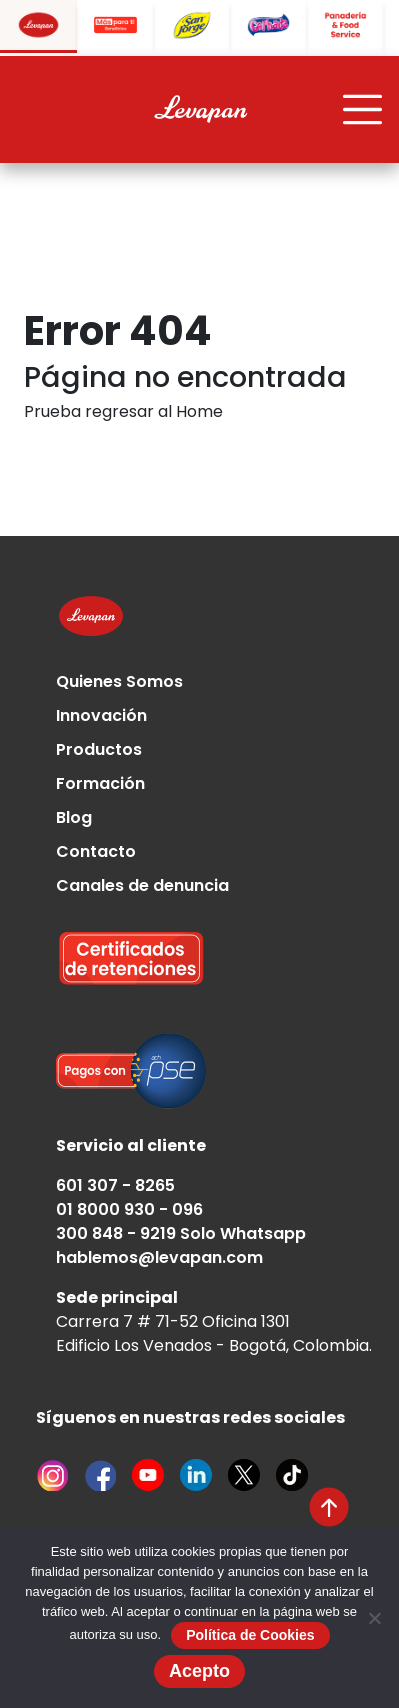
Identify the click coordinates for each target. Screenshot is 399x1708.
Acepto (199, 1671)
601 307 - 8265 (115, 1185)
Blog (74, 817)
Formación (100, 783)
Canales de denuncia (142, 885)
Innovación (101, 715)
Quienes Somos (119, 681)
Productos (99, 749)
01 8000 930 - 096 (129, 1209)
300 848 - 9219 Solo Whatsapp (181, 1233)
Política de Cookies (250, 1635)
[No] (374, 1618)
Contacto (96, 851)
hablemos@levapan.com (159, 1257)
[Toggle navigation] (363, 110)
